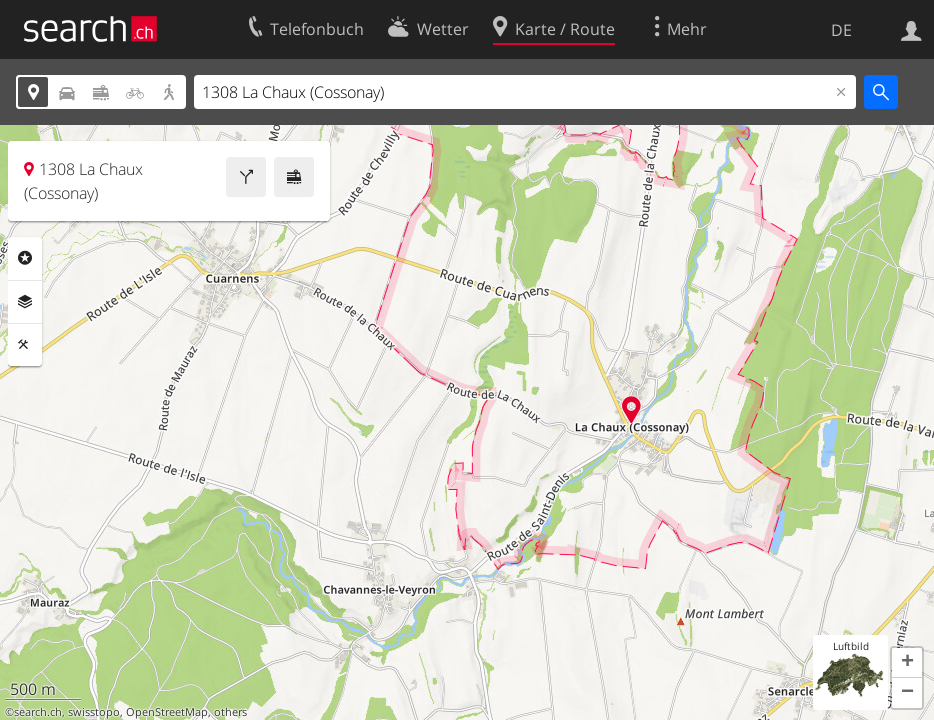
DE (841, 30)
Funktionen (25, 345)
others (230, 712)
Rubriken (25, 258)
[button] (907, 663)
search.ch (38, 712)
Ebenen (25, 302)
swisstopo (94, 712)
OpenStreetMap (167, 712)
